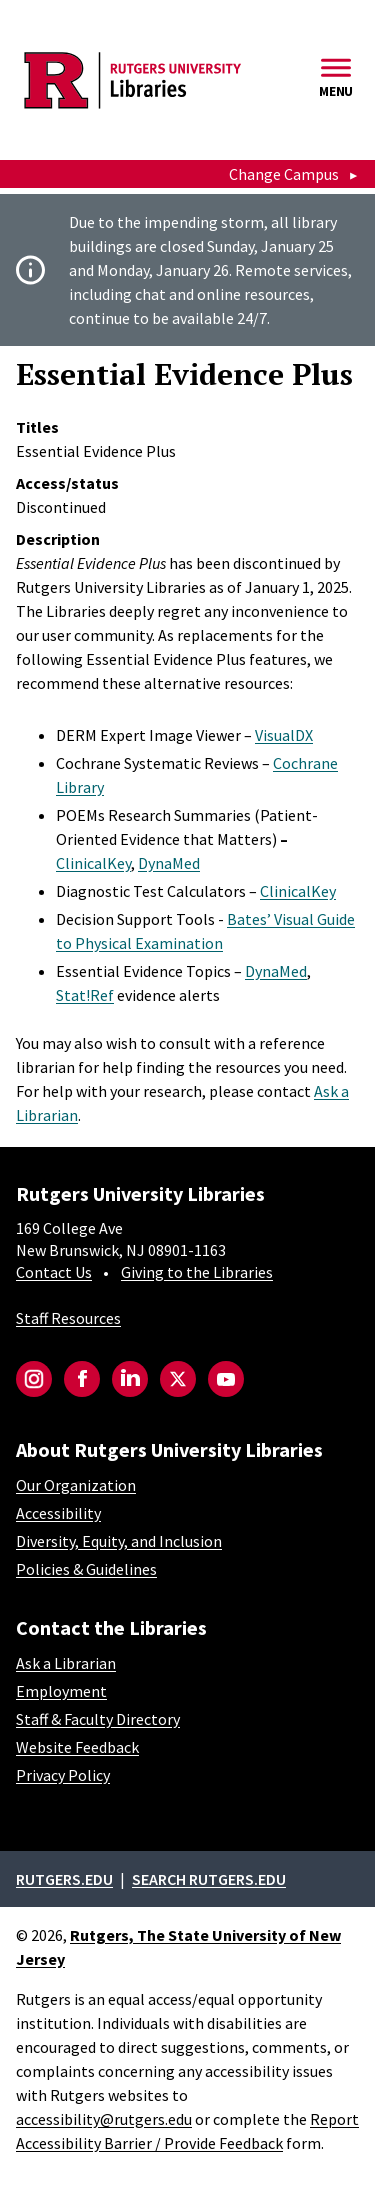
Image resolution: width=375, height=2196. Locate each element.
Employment (61, 1691)
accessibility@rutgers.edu (104, 2119)
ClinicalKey (93, 863)
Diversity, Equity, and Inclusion (119, 1541)
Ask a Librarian (66, 1663)
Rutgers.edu (64, 1879)
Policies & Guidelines (86, 1569)
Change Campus (284, 174)
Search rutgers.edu (209, 1879)
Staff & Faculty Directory (98, 1719)
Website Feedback (77, 1747)
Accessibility (58, 1513)
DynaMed (169, 863)
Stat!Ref (85, 995)
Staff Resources (68, 1318)
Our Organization (76, 1485)
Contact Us (54, 1272)
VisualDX (284, 735)
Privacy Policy (63, 1775)
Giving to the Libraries (197, 1272)
